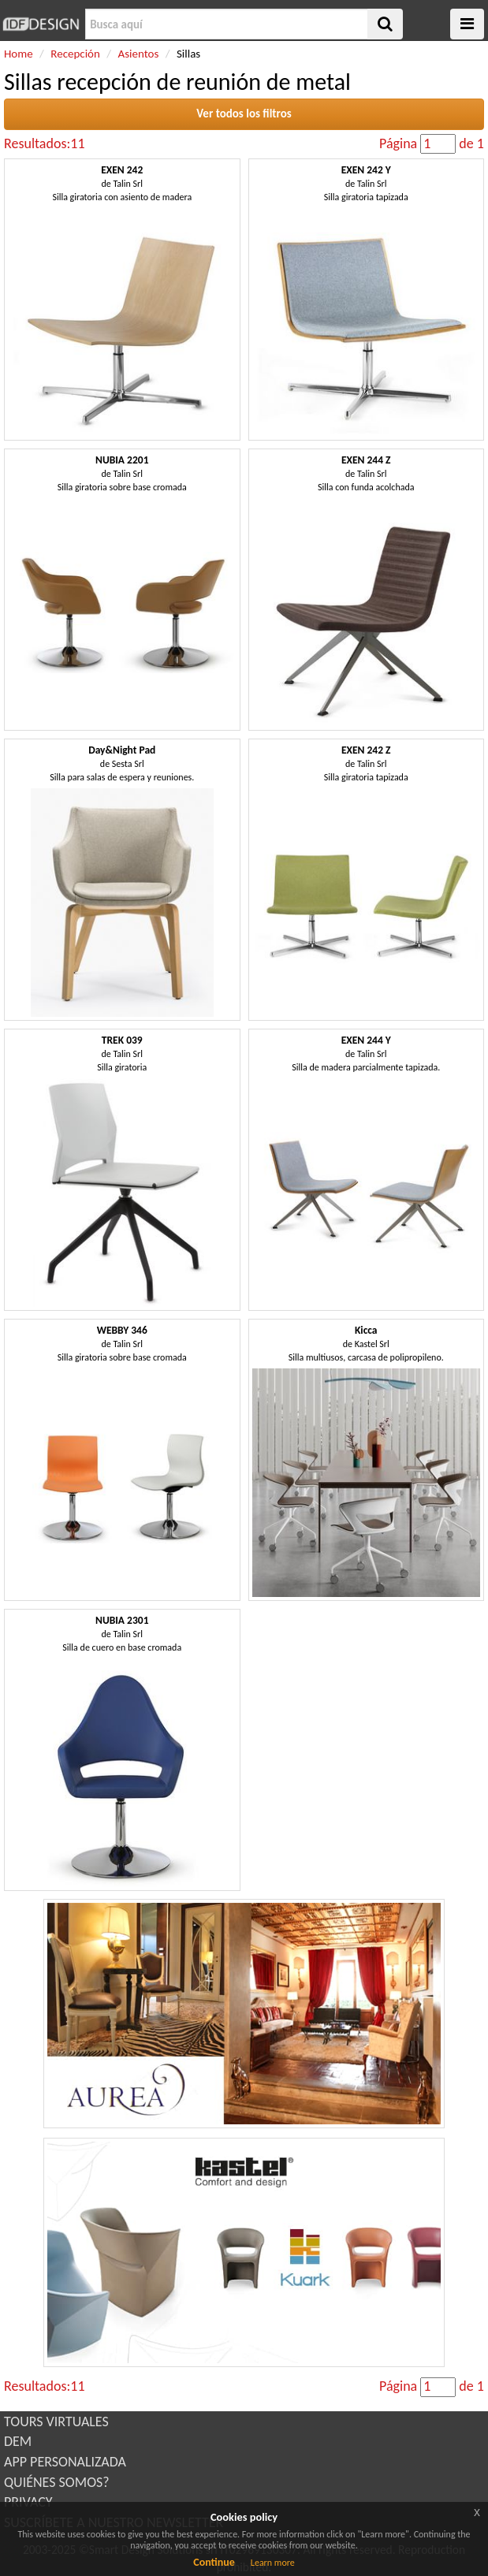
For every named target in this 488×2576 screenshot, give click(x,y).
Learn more (273, 2562)
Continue (214, 2562)
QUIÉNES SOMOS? (57, 2482)
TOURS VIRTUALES (56, 2421)
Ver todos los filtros (244, 113)
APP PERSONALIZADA (65, 2461)
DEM (18, 2441)
